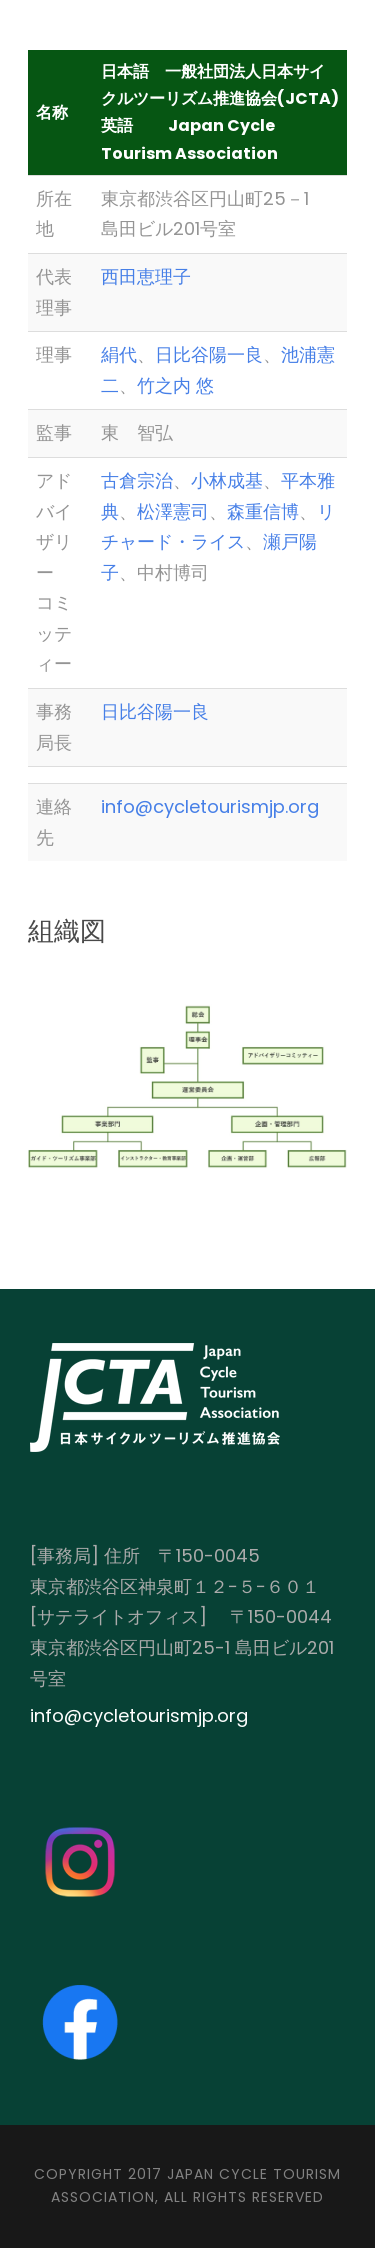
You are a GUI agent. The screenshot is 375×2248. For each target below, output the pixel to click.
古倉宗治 (137, 480)
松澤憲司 (173, 511)
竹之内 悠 (175, 385)
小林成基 (227, 480)
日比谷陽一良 (209, 354)
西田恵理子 (146, 276)
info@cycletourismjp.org (210, 806)
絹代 (119, 354)
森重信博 (263, 511)
